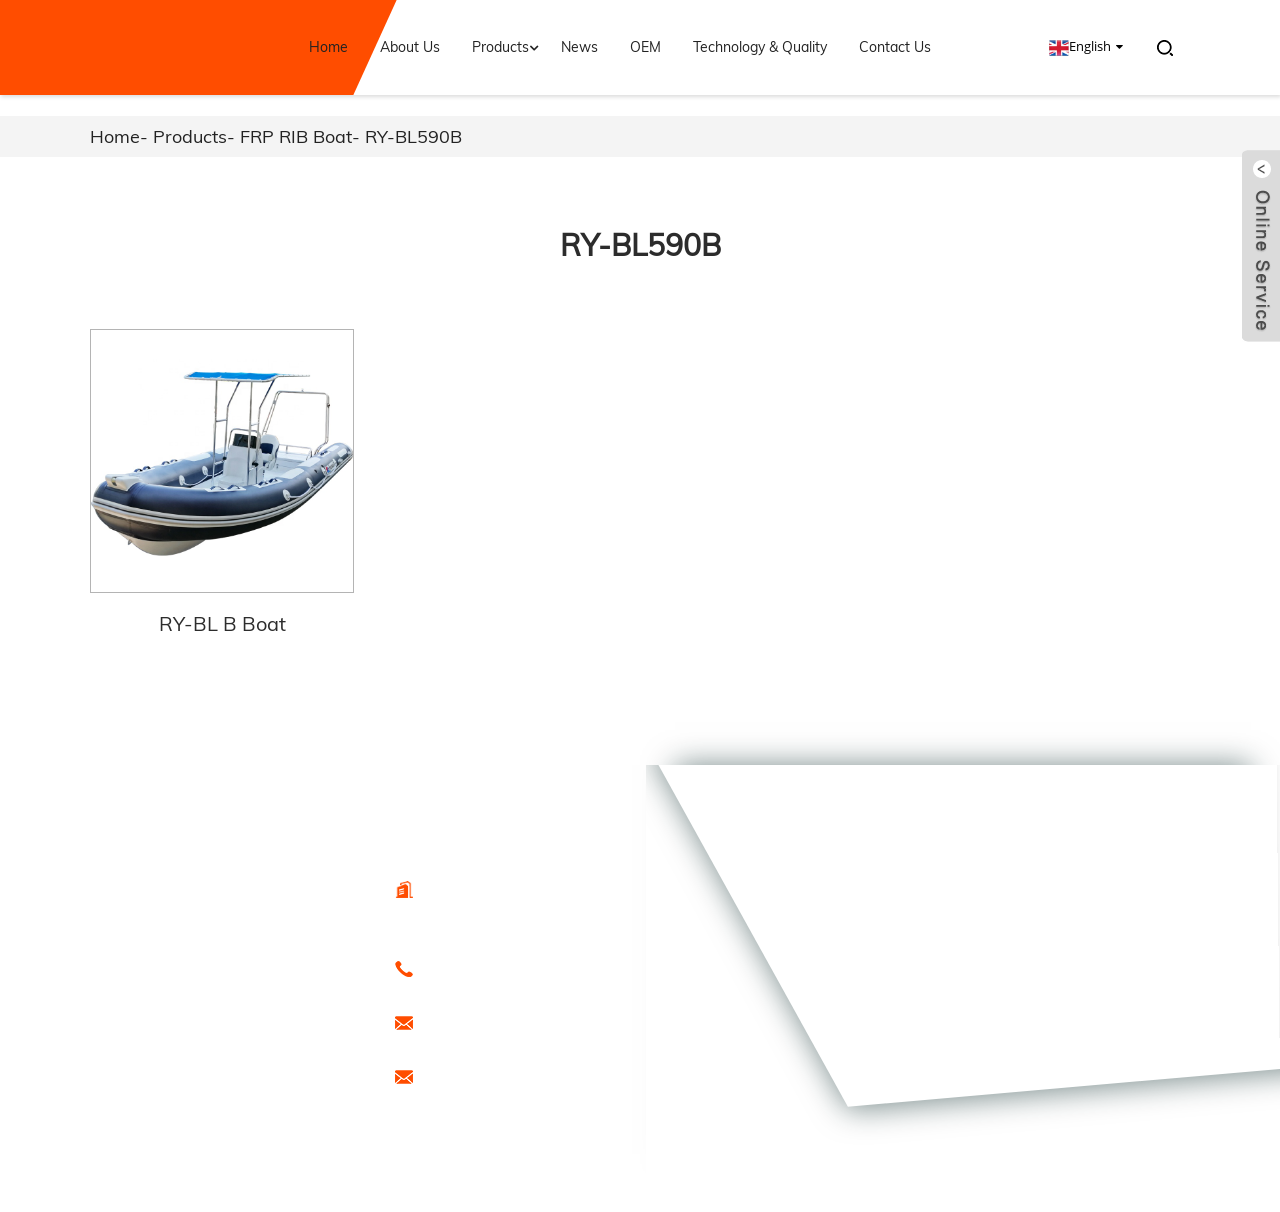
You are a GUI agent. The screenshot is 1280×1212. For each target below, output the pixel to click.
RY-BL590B (413, 136)
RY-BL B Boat (222, 623)
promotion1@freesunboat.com (513, 1076)
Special (213, 1096)
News (579, 47)
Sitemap (306, 1075)
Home (328, 47)
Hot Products (223, 1075)
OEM (645, 47)
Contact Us (895, 47)
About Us (410, 47)
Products (507, 47)
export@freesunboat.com (497, 1022)
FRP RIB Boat (296, 136)
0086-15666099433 (479, 968)
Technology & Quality (760, 47)
